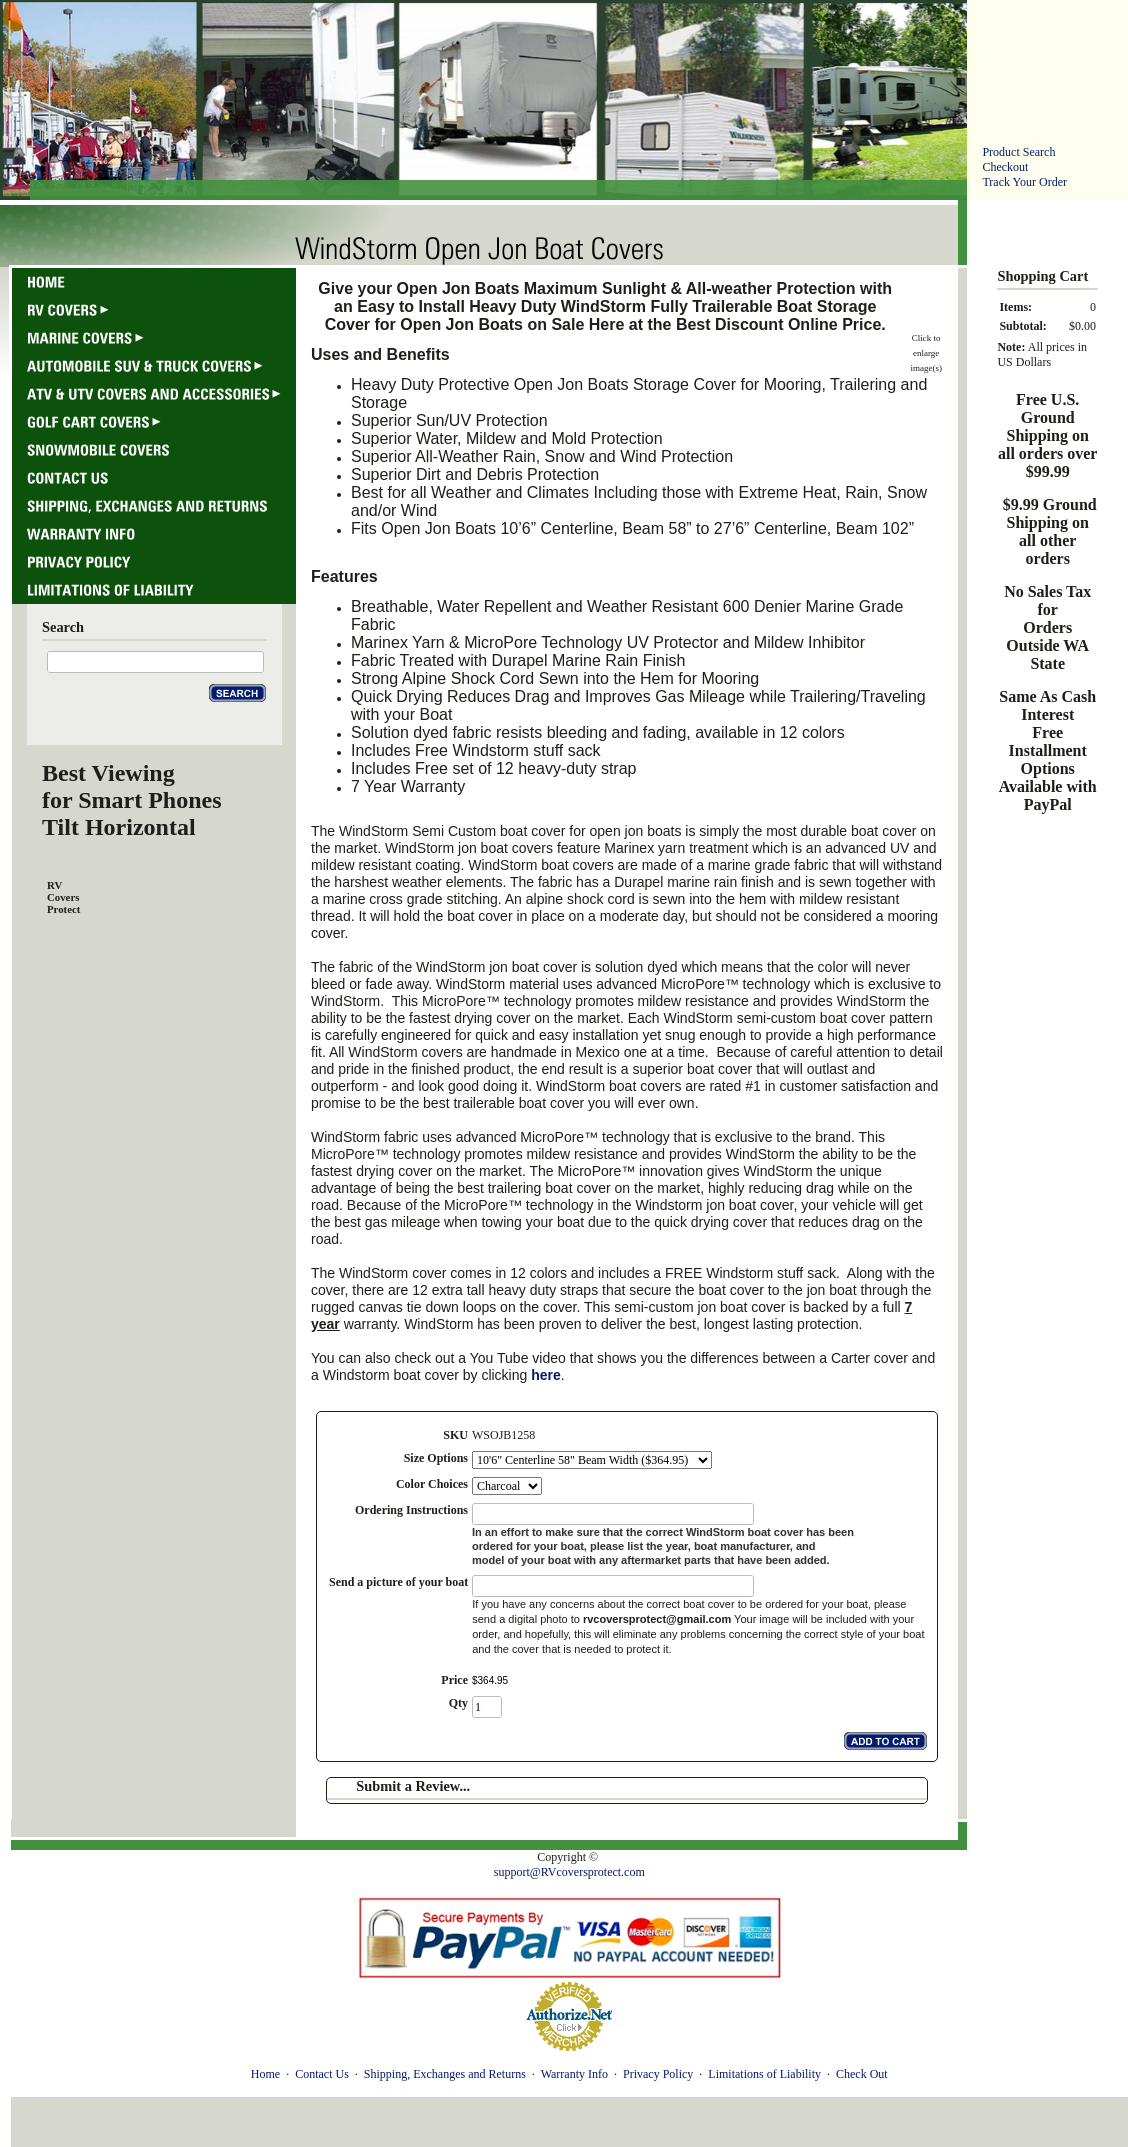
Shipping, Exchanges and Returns (445, 2074)
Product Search (1018, 152)
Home (265, 2074)
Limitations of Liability (764, 2074)
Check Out (862, 2074)
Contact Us (322, 2074)
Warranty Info (574, 2074)
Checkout (1005, 167)
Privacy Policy (658, 2074)
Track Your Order (1024, 182)
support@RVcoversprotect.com (569, 1872)
